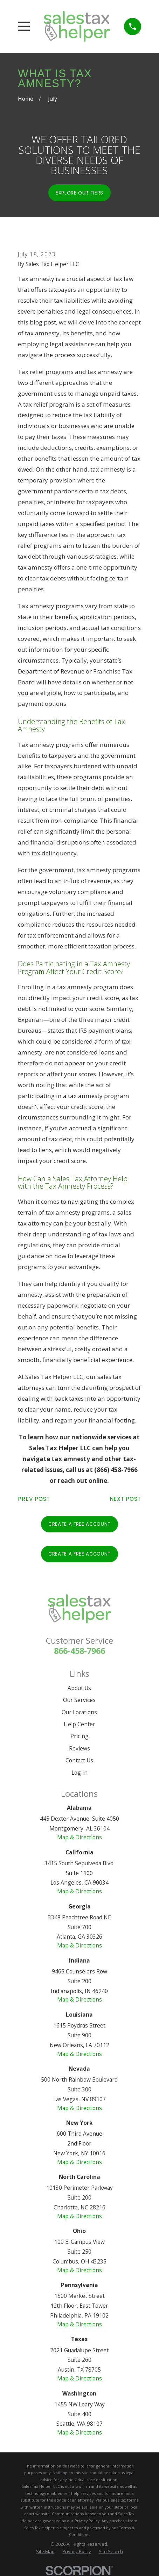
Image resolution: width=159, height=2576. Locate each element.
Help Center (79, 1724)
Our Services (79, 1700)
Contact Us (79, 1760)
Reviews (79, 1748)
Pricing (79, 1736)
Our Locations (79, 1712)
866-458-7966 (79, 1650)
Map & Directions (79, 1837)
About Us (79, 1688)
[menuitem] (45, 2551)
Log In (79, 1772)
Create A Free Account (79, 1524)
